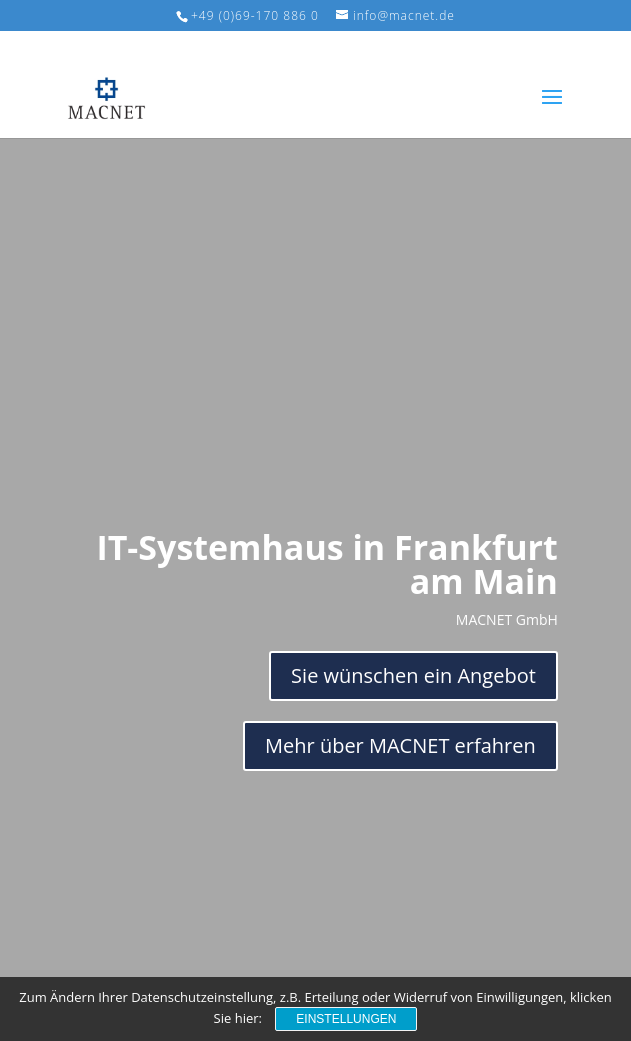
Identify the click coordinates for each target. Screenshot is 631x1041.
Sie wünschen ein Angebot (413, 675)
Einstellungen (346, 1019)
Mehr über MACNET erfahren (400, 745)
